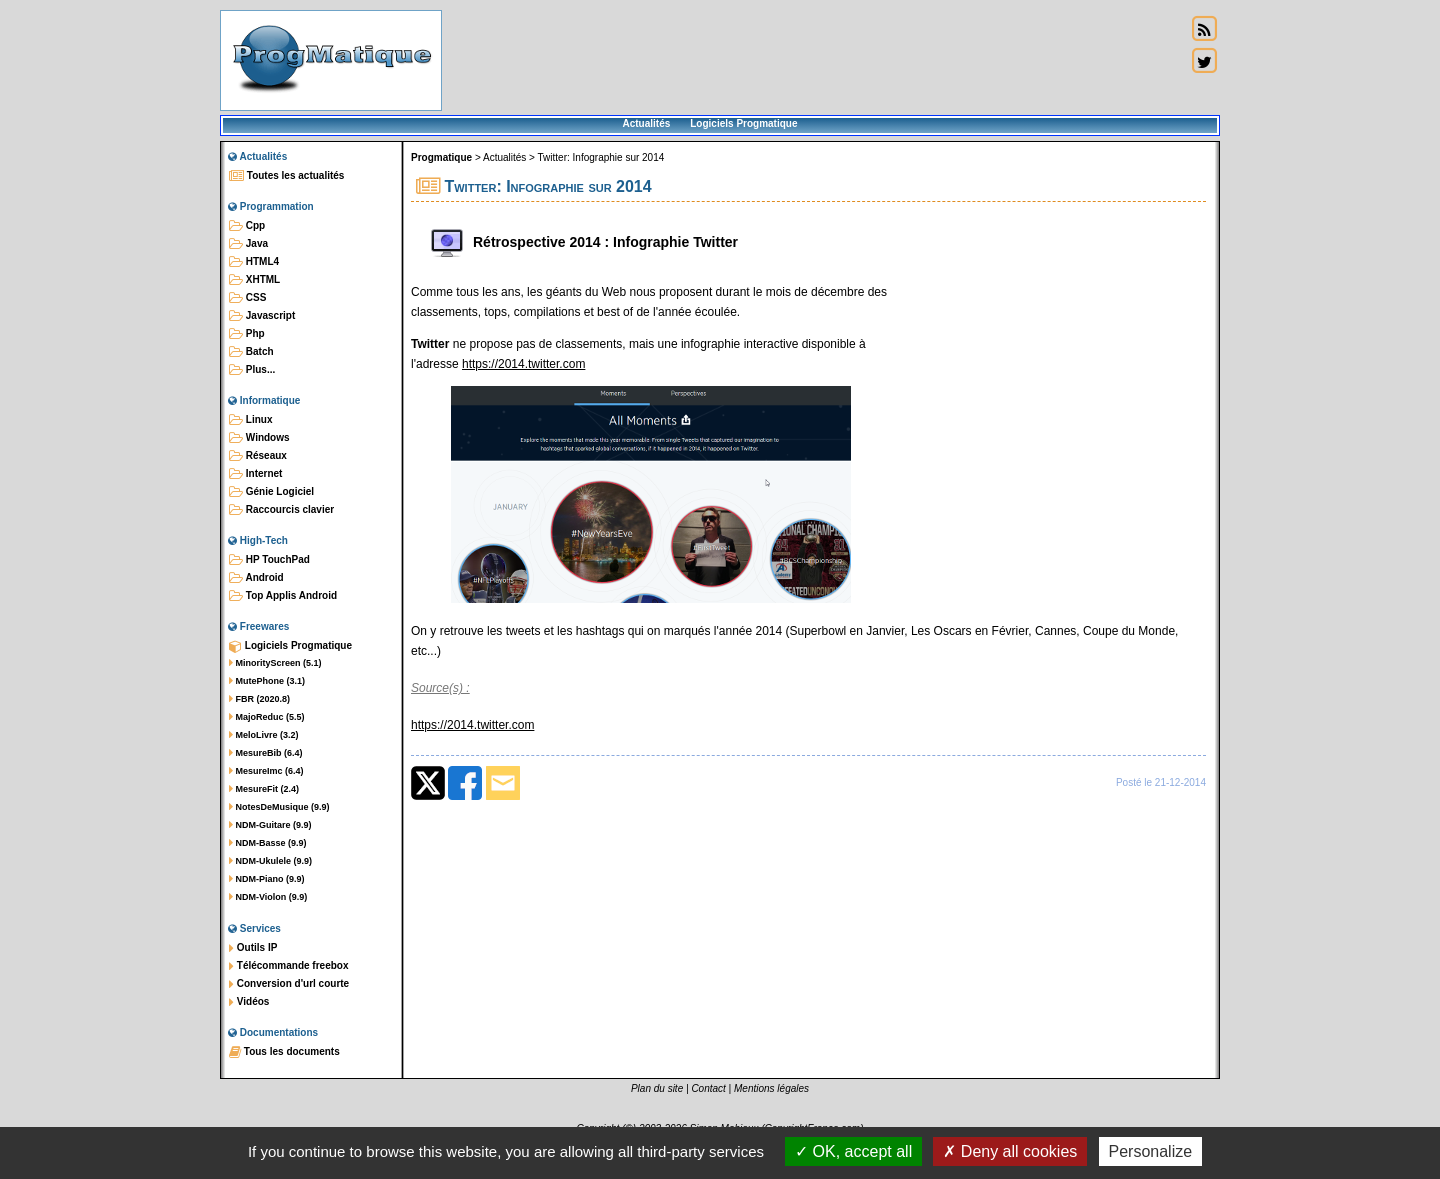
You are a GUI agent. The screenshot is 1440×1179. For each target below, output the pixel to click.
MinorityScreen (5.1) (275, 663)
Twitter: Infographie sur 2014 (601, 157)
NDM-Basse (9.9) (268, 843)
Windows (259, 438)
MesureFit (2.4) (264, 789)
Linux (250, 420)
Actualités (646, 123)
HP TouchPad (269, 560)
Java (248, 244)
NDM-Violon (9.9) (268, 897)
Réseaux (258, 456)
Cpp (247, 226)
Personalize (1151, 1151)
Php (247, 334)
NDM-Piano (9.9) (267, 879)
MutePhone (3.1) (267, 681)
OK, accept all (853, 1151)
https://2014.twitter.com (523, 364)
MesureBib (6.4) (266, 753)
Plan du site (657, 1088)
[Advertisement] (814, 60)
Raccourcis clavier (281, 510)
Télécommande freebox (288, 966)
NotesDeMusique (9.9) (279, 807)
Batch (251, 352)
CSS (247, 298)
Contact (708, 1088)
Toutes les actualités (286, 176)
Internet (255, 474)
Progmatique (441, 157)
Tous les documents (284, 1052)
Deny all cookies (1010, 1151)
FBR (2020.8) (259, 699)
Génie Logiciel (271, 492)
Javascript (262, 316)
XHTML (254, 280)
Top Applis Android (283, 596)
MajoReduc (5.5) (267, 717)
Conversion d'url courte (289, 984)
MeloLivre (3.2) (264, 735)
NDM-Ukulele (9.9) (270, 861)
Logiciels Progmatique (743, 123)
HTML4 (254, 262)
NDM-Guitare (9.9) (270, 825)
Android (256, 578)
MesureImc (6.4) (266, 771)
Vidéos (249, 1002)
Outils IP (253, 948)
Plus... (252, 370)
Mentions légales (771, 1088)
